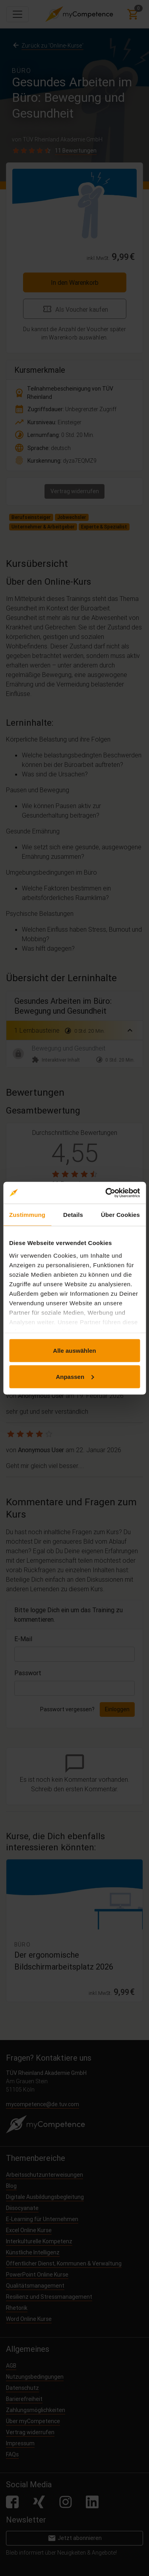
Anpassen (75, 1376)
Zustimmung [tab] (27, 1214)
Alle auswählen (74, 1350)
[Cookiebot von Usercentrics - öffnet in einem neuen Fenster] (106, 1193)
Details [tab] (73, 1214)
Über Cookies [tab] (120, 1214)
